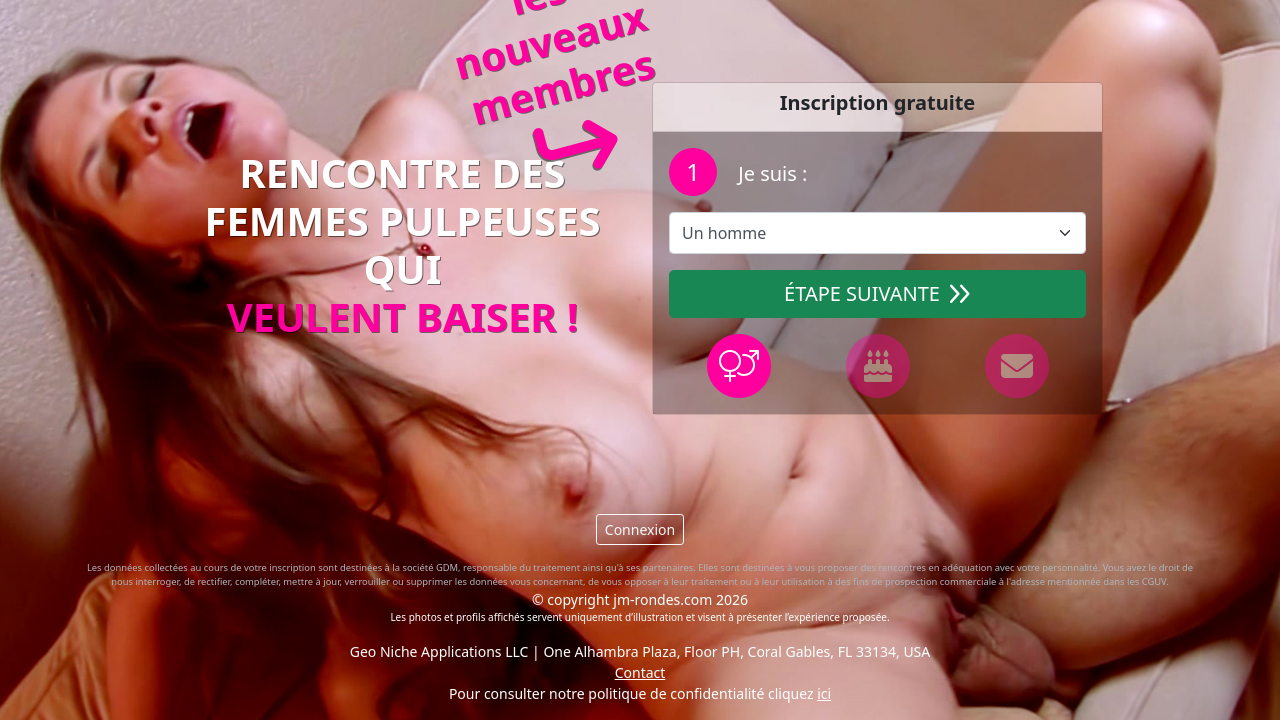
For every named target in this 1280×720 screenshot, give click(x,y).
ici (824, 693)
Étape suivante (877, 293)
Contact (640, 672)
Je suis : (770, 173)
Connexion (640, 529)
